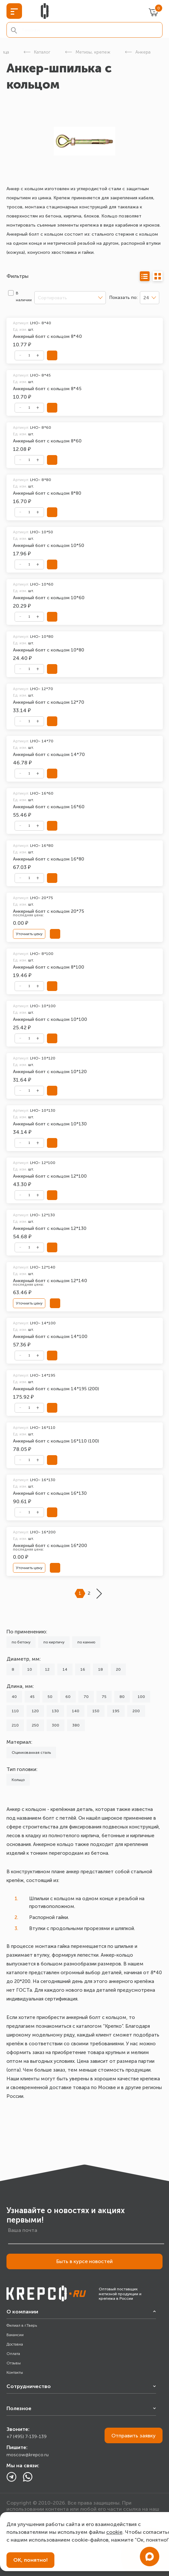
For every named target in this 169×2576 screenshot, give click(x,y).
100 (141, 1696)
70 (86, 1696)
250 (35, 1725)
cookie (114, 2532)
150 (95, 1711)
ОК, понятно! (30, 2560)
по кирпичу (53, 1642)
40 (14, 1696)
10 (29, 1669)
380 (76, 1725)
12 (47, 1669)
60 (68, 1696)
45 (32, 1696)
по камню (86, 1642)
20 (118, 1669)
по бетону (21, 1642)
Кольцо (18, 1779)
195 (115, 1711)
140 (75, 1711)
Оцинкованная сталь (31, 1752)
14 (64, 1669)
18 (100, 1669)
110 (15, 1711)
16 (82, 1669)
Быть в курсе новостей (84, 2261)
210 (15, 1725)
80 (122, 1696)
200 (136, 1711)
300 (55, 1725)
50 (50, 1696)
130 (55, 1711)
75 (104, 1696)
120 (35, 1711)
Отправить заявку (133, 2436)
